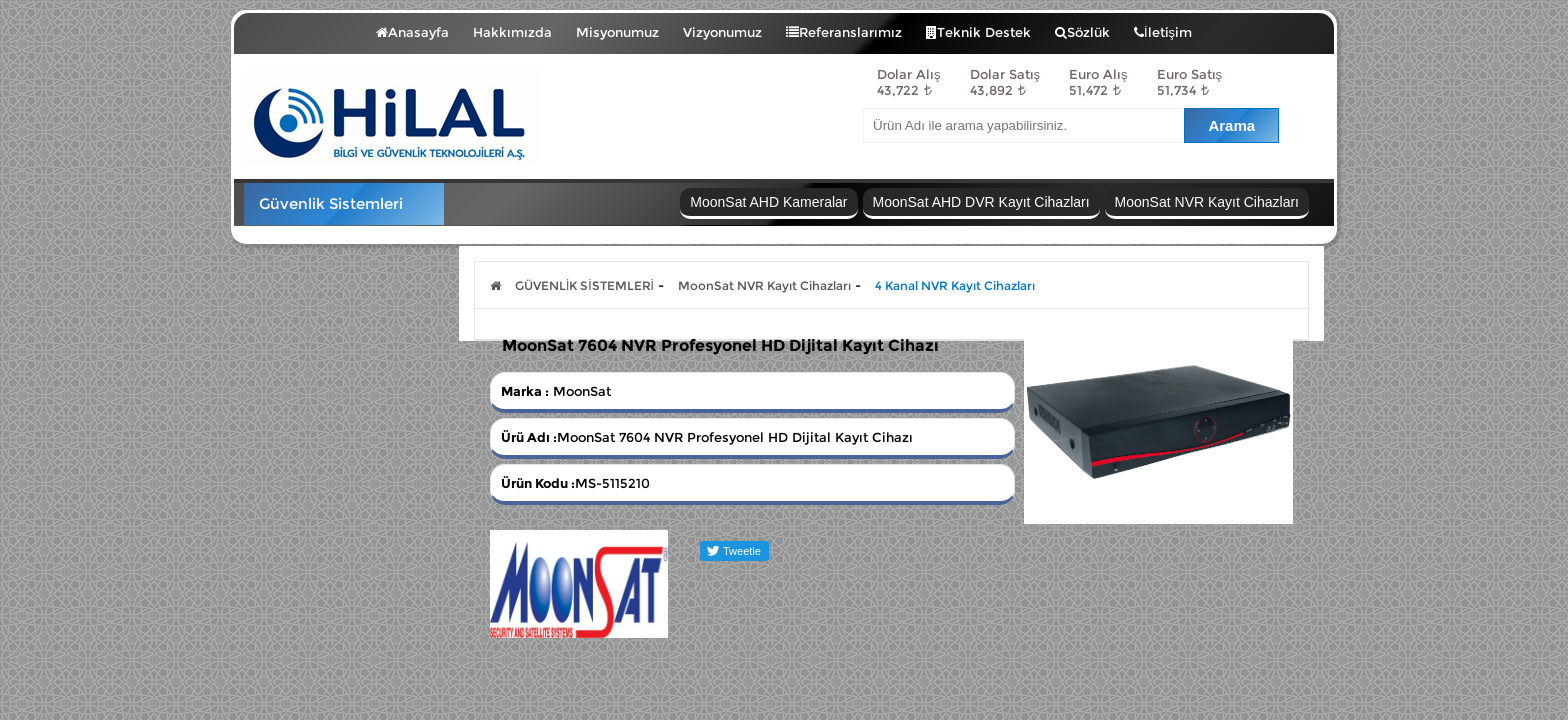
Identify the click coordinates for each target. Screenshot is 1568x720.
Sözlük (1082, 32)
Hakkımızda (512, 32)
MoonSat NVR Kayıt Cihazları (1207, 202)
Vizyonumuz (722, 32)
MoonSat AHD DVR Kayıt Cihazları (981, 202)
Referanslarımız (844, 32)
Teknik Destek (978, 32)
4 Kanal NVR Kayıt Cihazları (955, 285)
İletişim (1163, 32)
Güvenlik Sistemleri (331, 203)
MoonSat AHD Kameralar (768, 202)
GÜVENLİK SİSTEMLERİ (584, 285)
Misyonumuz (617, 32)
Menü (302, 28)
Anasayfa (412, 32)
